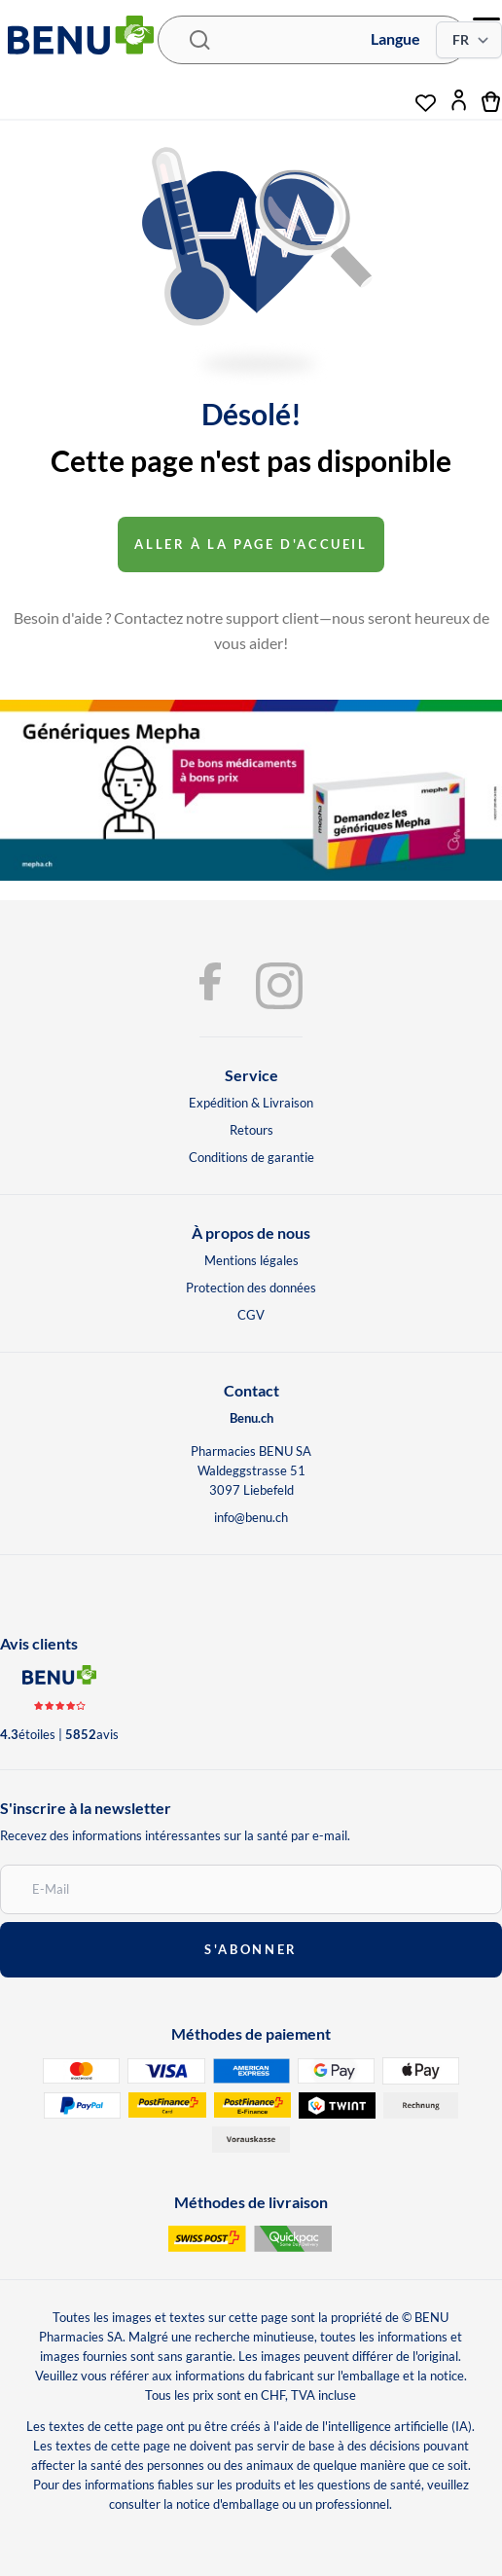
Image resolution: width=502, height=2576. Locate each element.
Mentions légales (251, 1260)
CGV (251, 1315)
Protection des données (251, 1287)
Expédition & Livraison (251, 1102)
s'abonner (250, 1949)
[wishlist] (425, 95)
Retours (251, 1130)
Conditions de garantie (251, 1157)
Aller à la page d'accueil (250, 544)
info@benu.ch (251, 1517)
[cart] (492, 100)
